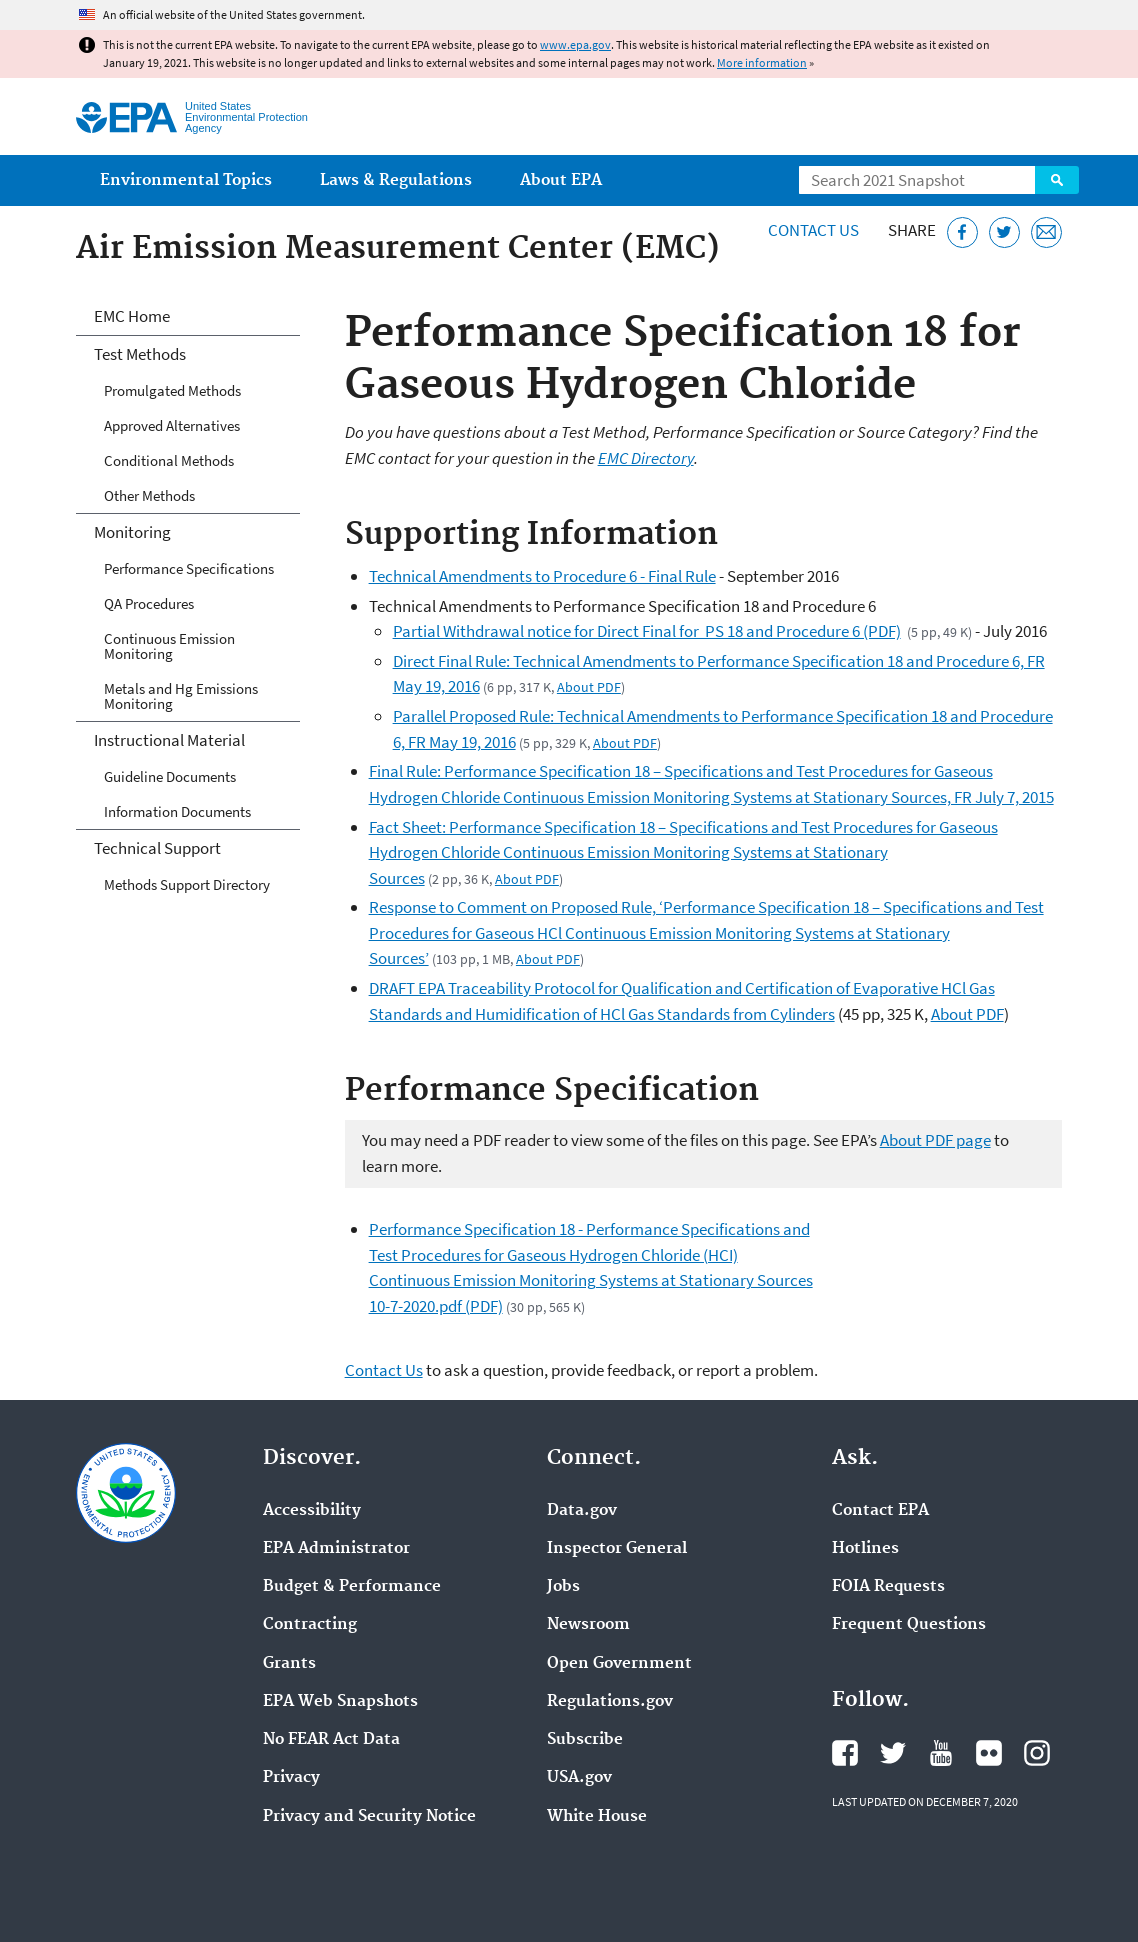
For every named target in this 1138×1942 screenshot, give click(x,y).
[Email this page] (1046, 232)
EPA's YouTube (941, 1753)
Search (1057, 180)
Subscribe (585, 1740)
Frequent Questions (909, 1625)
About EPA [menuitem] (561, 180)
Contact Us (813, 230)
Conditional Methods (169, 460)
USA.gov (579, 1778)
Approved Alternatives (172, 425)
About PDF (589, 687)
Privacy (291, 1778)
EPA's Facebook (845, 1753)
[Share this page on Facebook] (962, 232)
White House (597, 1817)
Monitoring (132, 532)
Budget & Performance (352, 1587)
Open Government (619, 1664)
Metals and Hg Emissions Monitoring (181, 696)
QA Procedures (149, 603)
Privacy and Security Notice (369, 1817)
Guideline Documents (170, 776)
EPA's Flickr (989, 1753)
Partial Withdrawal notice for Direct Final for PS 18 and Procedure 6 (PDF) (647, 631)
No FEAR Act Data (331, 1740)
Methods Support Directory (187, 884)
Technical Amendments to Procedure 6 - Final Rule (542, 576)
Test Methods (140, 354)
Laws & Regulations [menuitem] (396, 180)
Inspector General (617, 1549)
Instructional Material (169, 740)
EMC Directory (646, 458)
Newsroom (588, 1625)
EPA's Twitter (893, 1753)
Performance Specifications (189, 568)
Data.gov (582, 1511)
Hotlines (865, 1549)
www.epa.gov (575, 44)
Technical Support (157, 848)
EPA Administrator (336, 1549)
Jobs (563, 1587)
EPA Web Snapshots (340, 1702)
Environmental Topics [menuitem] (186, 180)
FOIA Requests (888, 1587)
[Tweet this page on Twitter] (1004, 232)
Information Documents (177, 811)
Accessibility (312, 1511)
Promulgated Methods (172, 390)
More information (762, 62)
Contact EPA (880, 1511)
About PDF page (935, 1140)
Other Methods (149, 495)
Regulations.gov (610, 1702)
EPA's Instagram (1037, 1753)
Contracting (310, 1625)
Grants (289, 1664)
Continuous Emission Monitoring (169, 646)
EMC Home (132, 316)
